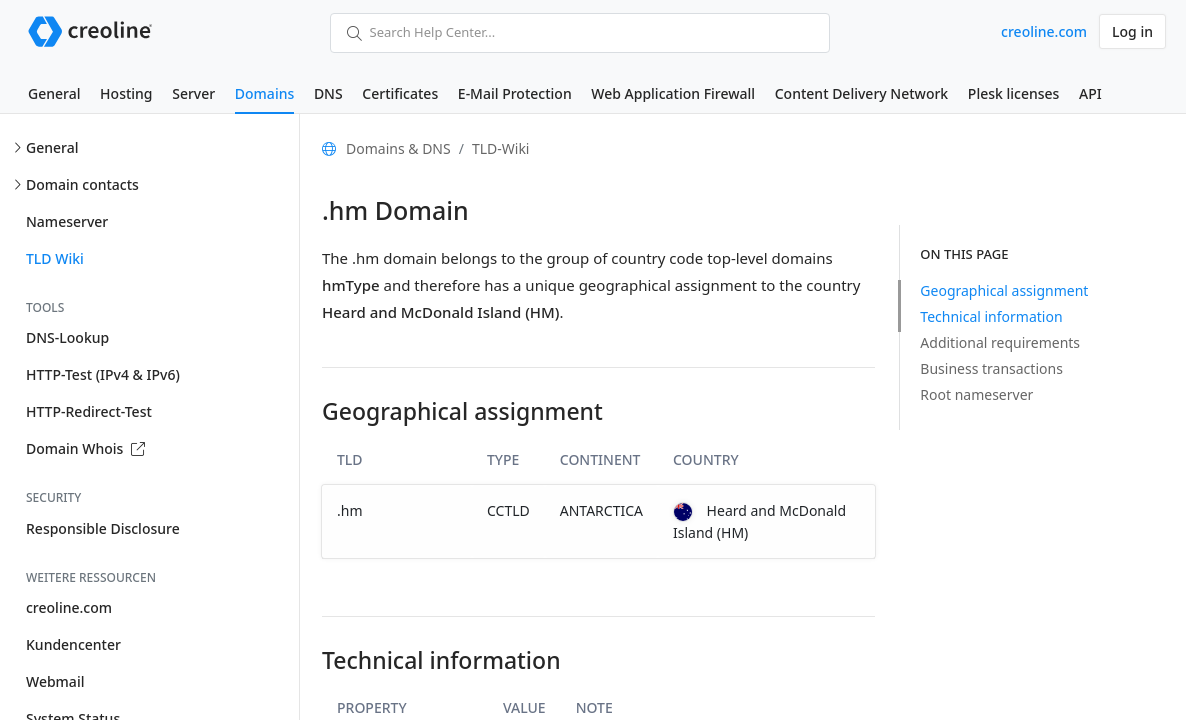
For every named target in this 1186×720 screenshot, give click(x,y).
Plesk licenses (1014, 93)
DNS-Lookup (67, 337)
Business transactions (991, 368)
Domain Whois (85, 448)
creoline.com (1044, 31)
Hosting (126, 93)
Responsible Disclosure (103, 528)
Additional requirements (1000, 342)
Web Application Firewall (673, 93)
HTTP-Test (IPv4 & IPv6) (103, 374)
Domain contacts (82, 184)
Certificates (400, 93)
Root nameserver (976, 394)
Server (193, 93)
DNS (328, 93)
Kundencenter (73, 644)
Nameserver (67, 221)
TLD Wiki (55, 258)
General (54, 93)
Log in (1132, 31)
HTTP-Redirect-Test (89, 411)
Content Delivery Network (861, 93)
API (1090, 93)
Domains (264, 93)
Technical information (991, 316)
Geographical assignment (1004, 290)
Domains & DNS (398, 148)
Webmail (55, 681)
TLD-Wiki (501, 148)
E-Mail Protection (515, 93)
